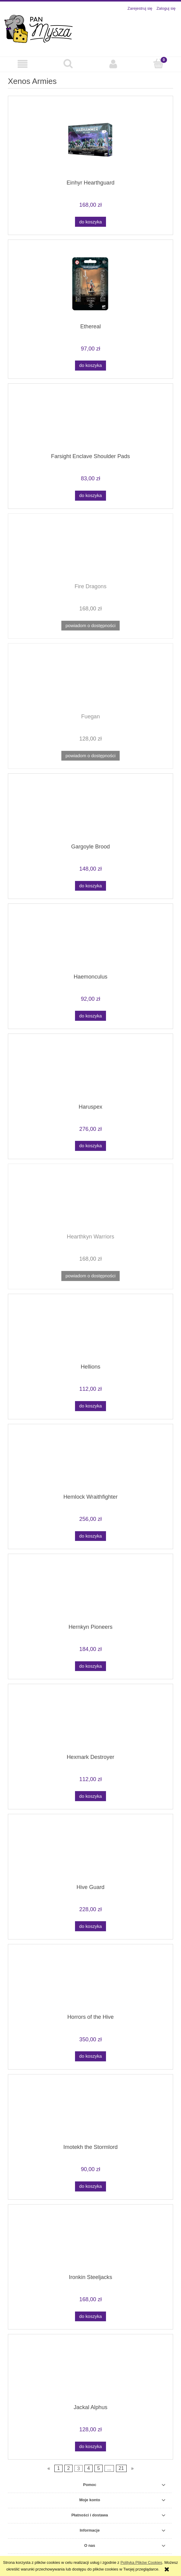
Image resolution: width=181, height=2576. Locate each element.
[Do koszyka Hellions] (90, 1406)
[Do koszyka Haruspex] (90, 1146)
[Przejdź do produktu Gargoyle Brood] (90, 811)
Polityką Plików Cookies (141, 2562)
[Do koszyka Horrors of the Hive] (90, 2056)
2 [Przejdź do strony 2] (68, 2468)
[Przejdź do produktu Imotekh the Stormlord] (90, 2111)
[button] (23, 64)
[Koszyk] (158, 63)
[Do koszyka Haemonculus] (90, 1016)
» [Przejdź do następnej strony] (132, 2468)
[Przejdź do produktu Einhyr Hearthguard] (90, 140)
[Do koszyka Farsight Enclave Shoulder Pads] (90, 496)
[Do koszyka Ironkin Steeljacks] (90, 2317)
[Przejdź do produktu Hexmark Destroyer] (90, 1721)
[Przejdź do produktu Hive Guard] (90, 1851)
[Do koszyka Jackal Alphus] (90, 2447)
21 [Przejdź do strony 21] (121, 2468)
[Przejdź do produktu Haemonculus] (90, 941)
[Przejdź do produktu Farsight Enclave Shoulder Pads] (90, 421)
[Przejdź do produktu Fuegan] (90, 680)
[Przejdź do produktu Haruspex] (90, 1071)
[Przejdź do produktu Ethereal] (90, 283)
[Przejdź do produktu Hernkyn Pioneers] (90, 1591)
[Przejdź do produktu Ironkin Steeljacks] (90, 2241)
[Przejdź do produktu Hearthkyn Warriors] (90, 1201)
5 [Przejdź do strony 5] (98, 2468)
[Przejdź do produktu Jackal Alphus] (90, 2371)
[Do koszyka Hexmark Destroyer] (90, 1796)
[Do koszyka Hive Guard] (90, 1926)
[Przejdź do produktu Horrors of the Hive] (90, 1981)
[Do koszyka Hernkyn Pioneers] (90, 1666)
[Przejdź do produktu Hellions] (90, 1331)
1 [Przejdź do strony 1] (58, 2468)
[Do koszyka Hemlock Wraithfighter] (90, 1536)
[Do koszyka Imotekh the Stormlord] (90, 2186)
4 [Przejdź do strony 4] (88, 2468)
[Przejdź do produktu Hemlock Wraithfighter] (90, 1461)
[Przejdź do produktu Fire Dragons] (90, 550)
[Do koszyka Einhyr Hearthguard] (90, 222)
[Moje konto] (113, 64)
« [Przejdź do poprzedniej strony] (48, 2468)
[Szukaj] (68, 63)
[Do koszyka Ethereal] (90, 366)
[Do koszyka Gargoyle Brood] (90, 886)
